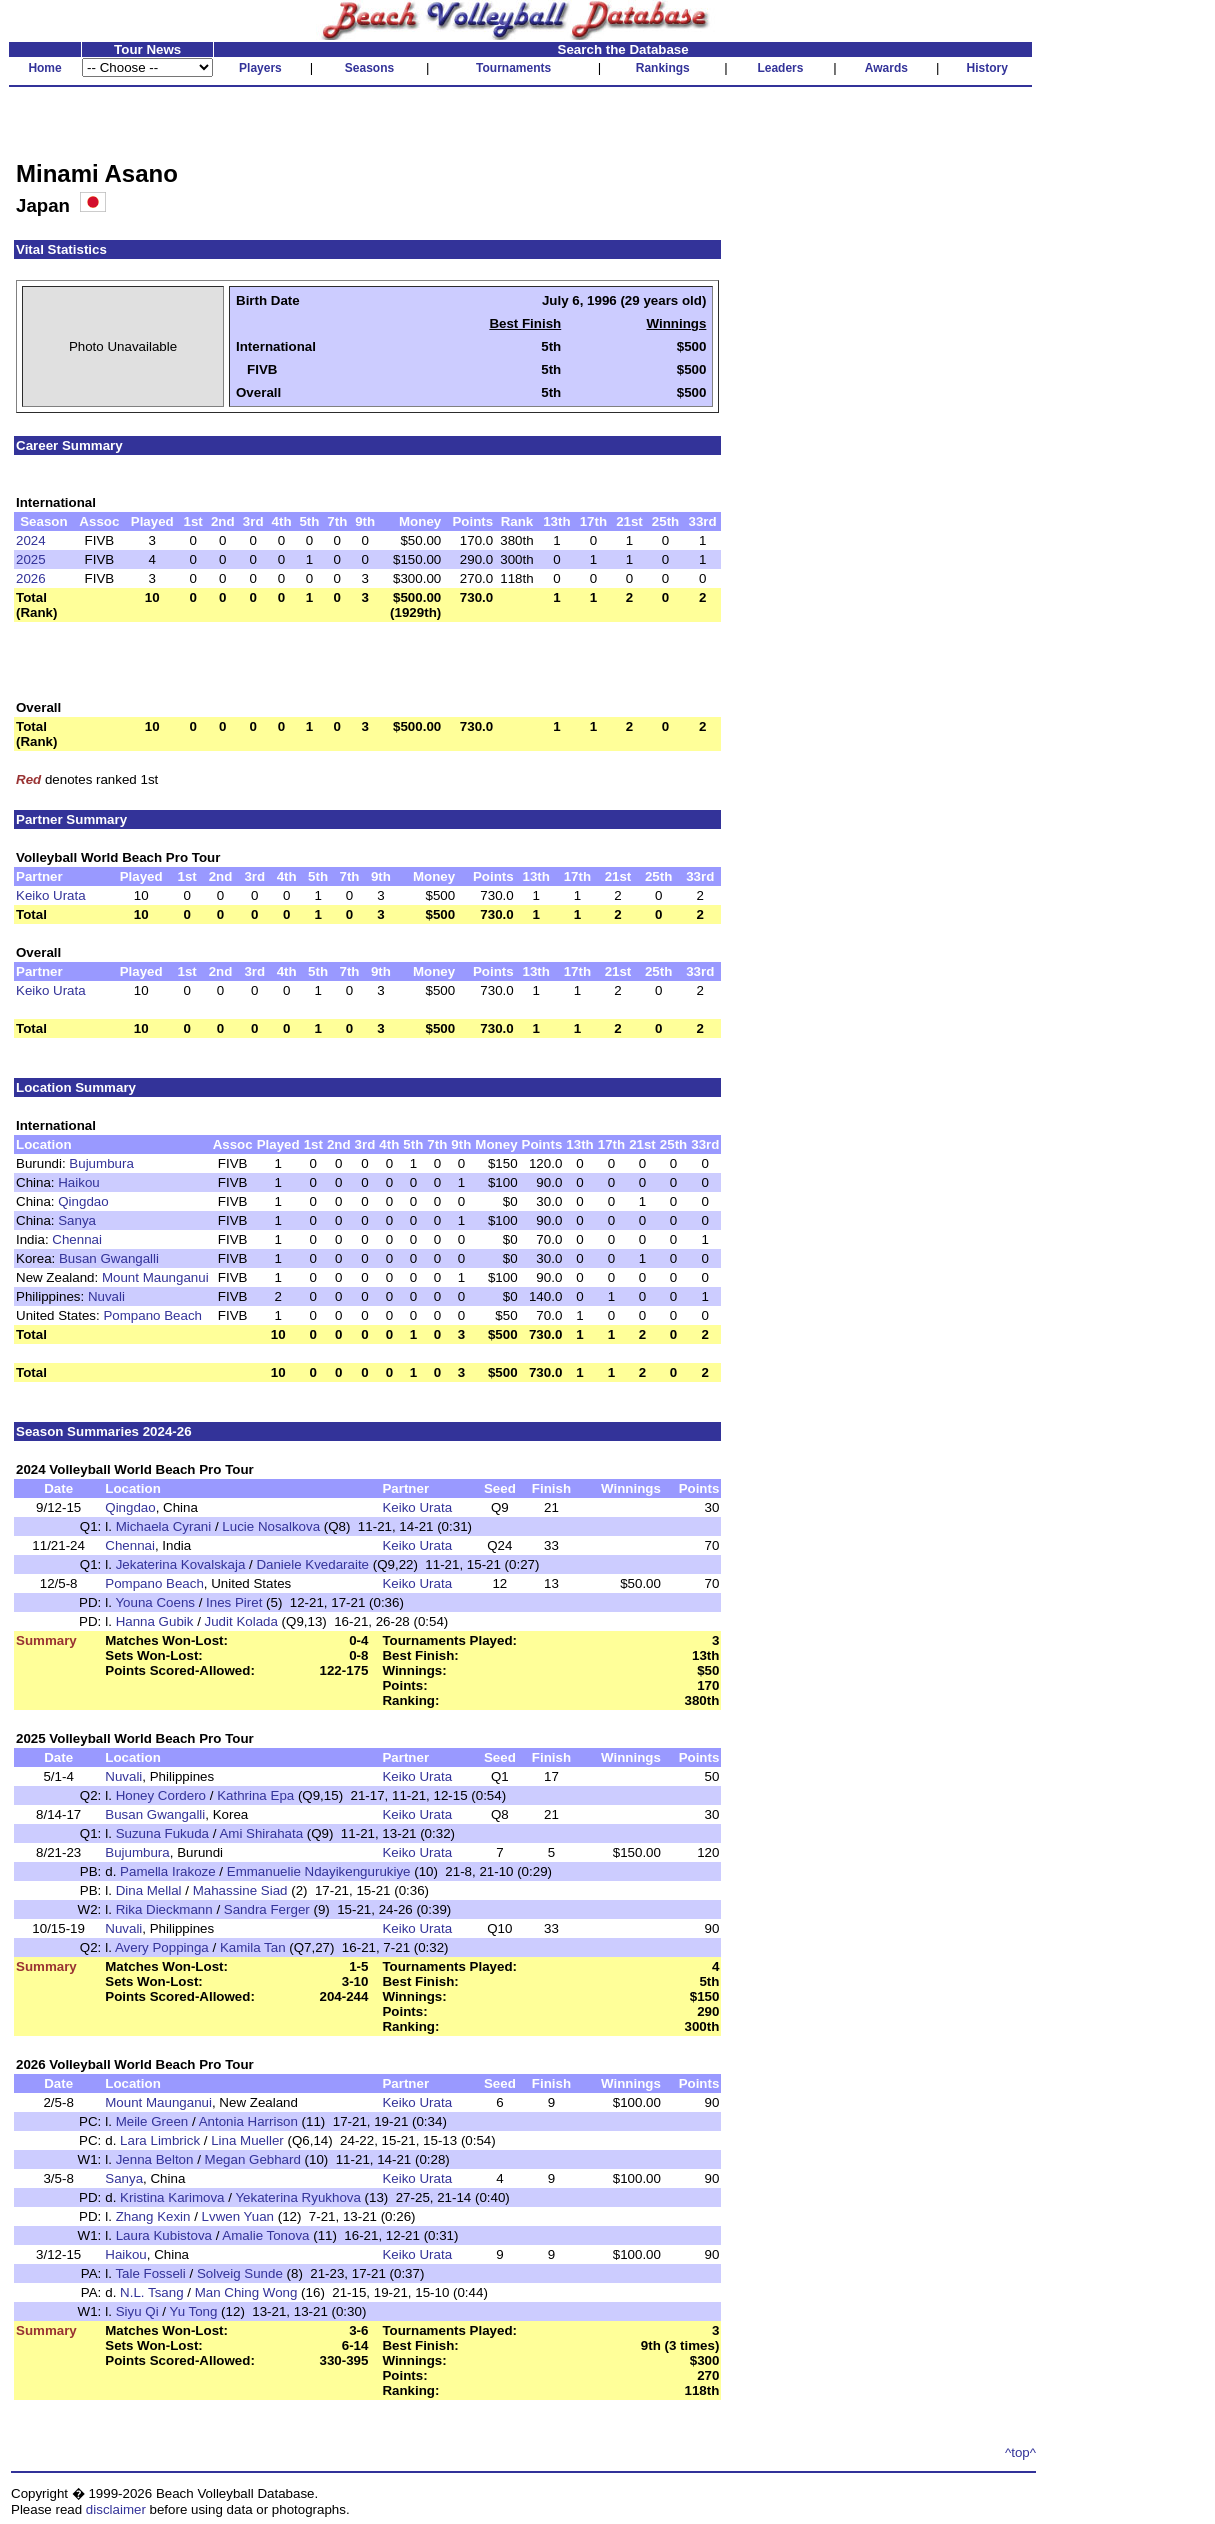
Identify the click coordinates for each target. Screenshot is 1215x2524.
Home (44, 68)
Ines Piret (234, 1602)
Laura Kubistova (164, 2235)
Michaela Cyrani (164, 1526)
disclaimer (116, 2509)
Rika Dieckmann (164, 1909)
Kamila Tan (253, 1947)
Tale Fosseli (150, 2273)
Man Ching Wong (246, 2292)
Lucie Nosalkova (271, 1526)
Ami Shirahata (261, 1833)
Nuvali (106, 1296)
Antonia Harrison (248, 2121)
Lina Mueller (247, 2140)
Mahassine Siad (240, 1890)
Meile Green (152, 2121)
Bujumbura (101, 1163)
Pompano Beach (152, 1315)
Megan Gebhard (253, 2159)
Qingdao (83, 1201)
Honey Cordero (161, 1795)
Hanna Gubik (155, 1621)
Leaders (780, 68)
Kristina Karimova (172, 2197)
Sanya (77, 1220)
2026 (31, 578)
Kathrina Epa (255, 1795)
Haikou (79, 1182)
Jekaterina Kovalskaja (181, 1564)
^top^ (1020, 2452)
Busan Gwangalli (109, 1258)
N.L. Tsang (151, 2292)
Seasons (369, 68)
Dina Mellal (149, 1890)
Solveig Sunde (240, 2273)
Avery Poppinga (162, 1947)
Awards (886, 68)
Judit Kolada (241, 1621)
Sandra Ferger (267, 1909)
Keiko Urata (51, 895)
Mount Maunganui (155, 1277)
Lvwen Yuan (238, 2216)
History (987, 68)
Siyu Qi (137, 2311)
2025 (31, 559)
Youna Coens (155, 1602)
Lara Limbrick (160, 2140)
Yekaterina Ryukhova (297, 2197)
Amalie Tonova (265, 2235)
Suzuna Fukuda (162, 1833)
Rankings (663, 68)
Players (260, 68)
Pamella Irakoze (168, 1871)
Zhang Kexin (153, 2216)
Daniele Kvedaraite (312, 1564)
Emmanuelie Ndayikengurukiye (319, 1871)
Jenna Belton (155, 2159)
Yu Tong (193, 2311)
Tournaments (513, 68)
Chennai (77, 1239)
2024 (31, 540)
